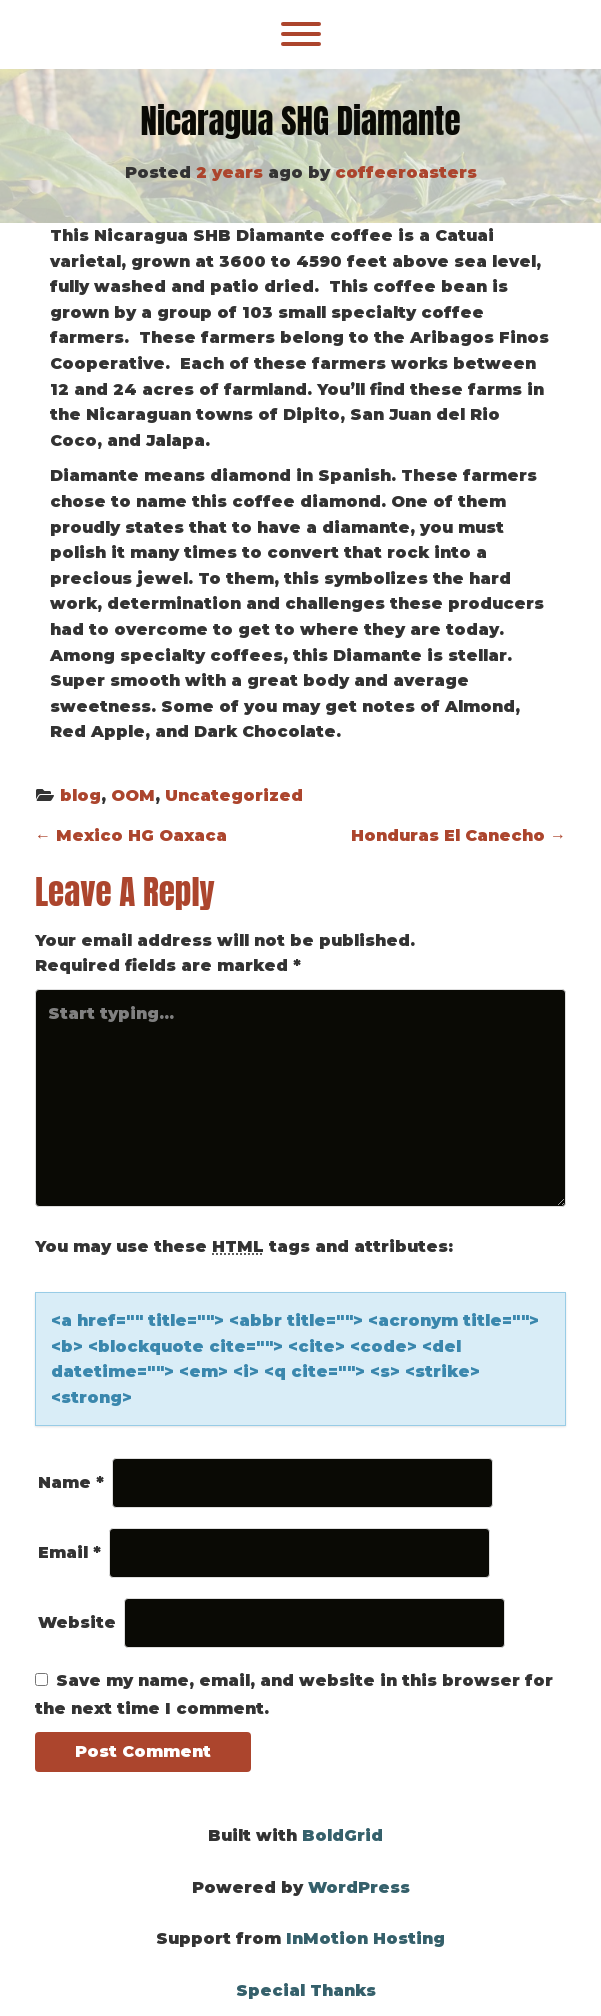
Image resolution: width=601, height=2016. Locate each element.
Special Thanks (306, 1990)
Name (71, 1482)
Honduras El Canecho (458, 835)
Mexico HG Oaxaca (131, 835)
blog (80, 795)
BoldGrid (342, 1835)
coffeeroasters (406, 172)
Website (77, 1622)
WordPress (359, 1887)
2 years (229, 172)
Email (69, 1552)
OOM (133, 795)
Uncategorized (234, 795)
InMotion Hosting (365, 1938)
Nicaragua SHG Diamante (300, 121)
